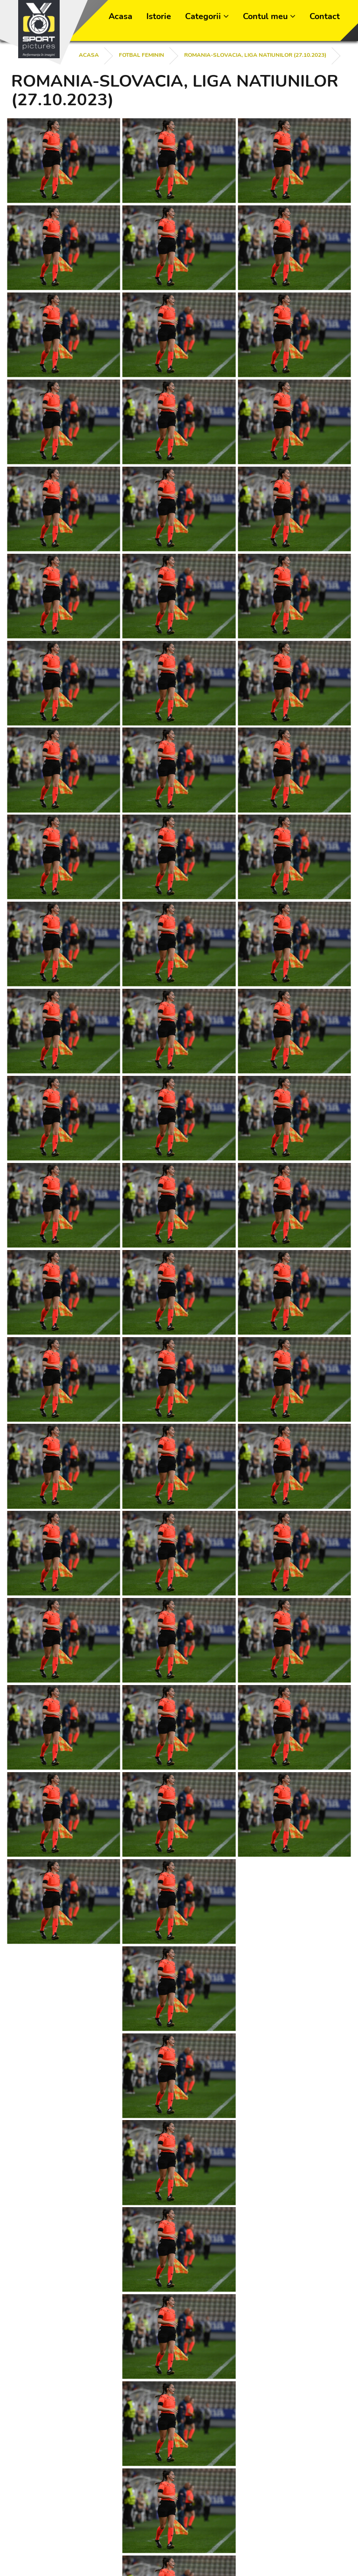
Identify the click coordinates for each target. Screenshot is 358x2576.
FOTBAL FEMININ (141, 55)
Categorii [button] (207, 16)
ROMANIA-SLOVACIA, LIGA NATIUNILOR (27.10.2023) (255, 55)
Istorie (158, 16)
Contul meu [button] (269, 16)
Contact (325, 16)
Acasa (120, 16)
